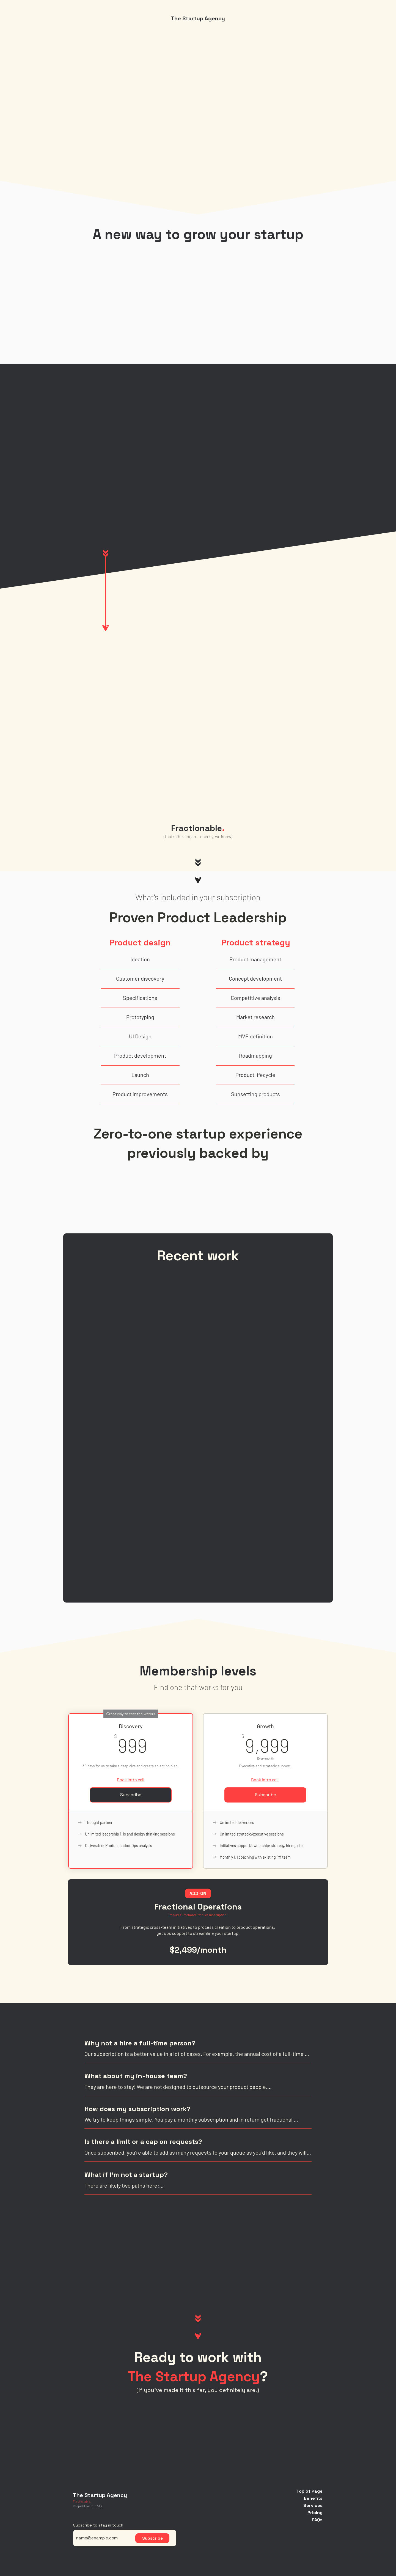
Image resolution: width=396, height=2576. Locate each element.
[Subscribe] (152, 2538)
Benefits (313, 2498)
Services (313, 2505)
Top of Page (309, 2491)
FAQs (317, 2520)
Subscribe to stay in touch (98, 2525)
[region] (198, 838)
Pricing (315, 2512)
